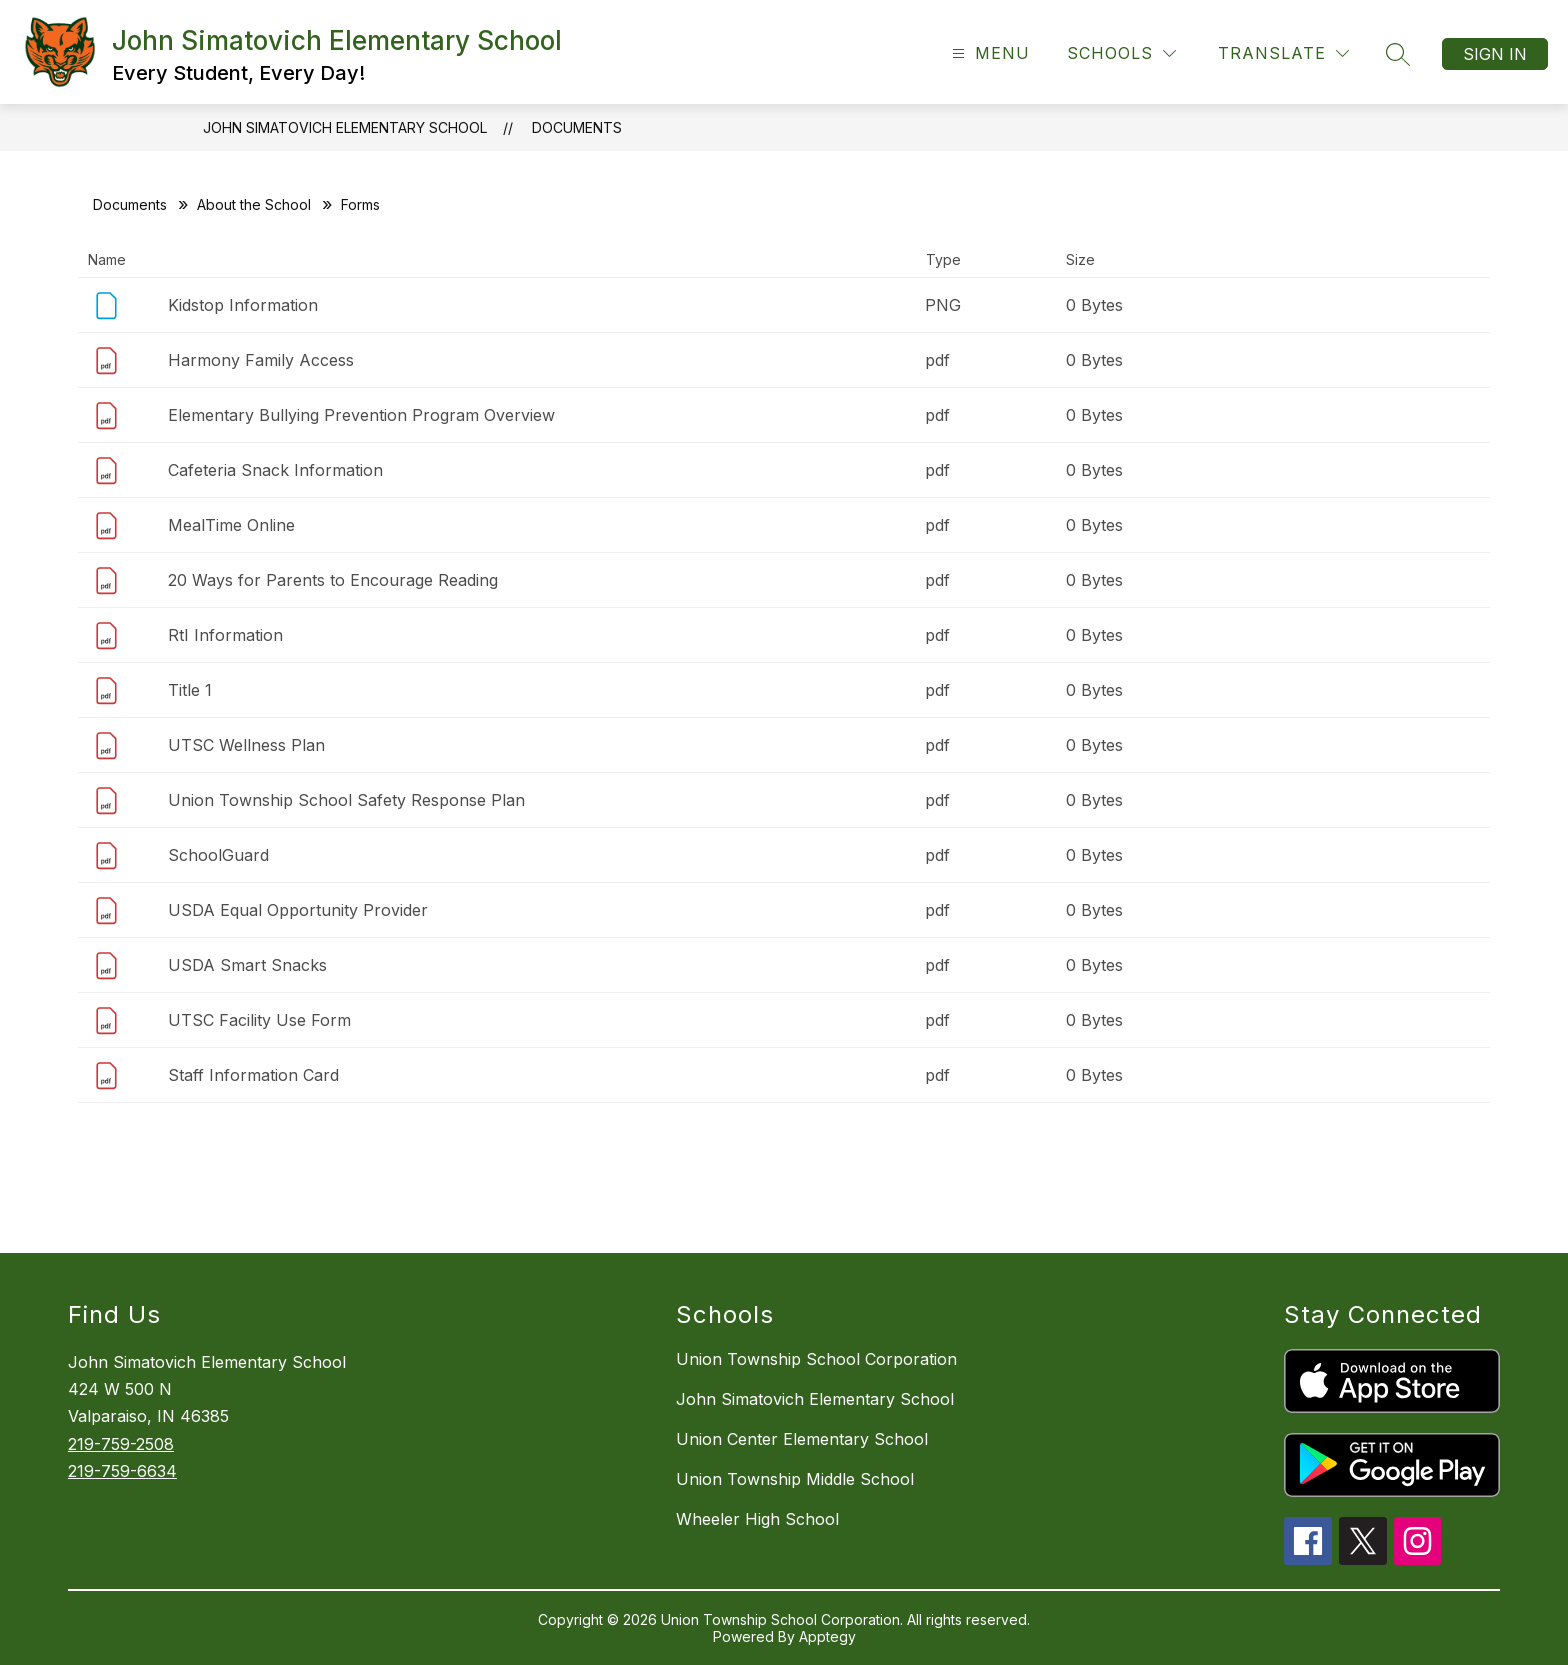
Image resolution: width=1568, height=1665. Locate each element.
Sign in (1495, 54)
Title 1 (190, 690)
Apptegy (827, 1636)
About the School (254, 204)
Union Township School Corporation (816, 1359)
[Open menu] (988, 53)
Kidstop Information (243, 305)
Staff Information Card (253, 1075)
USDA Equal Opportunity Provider (298, 910)
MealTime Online (231, 525)
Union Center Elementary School (802, 1439)
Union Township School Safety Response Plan (346, 800)
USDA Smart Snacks (247, 965)
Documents (577, 127)
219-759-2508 (121, 1444)
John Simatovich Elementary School (345, 127)
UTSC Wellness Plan (246, 745)
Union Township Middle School (795, 1479)
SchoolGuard (218, 855)
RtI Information (225, 635)
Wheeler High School (757, 1519)
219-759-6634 (122, 1471)
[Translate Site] (1283, 53)
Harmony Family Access (261, 360)
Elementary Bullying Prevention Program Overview (361, 415)
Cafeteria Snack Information (275, 470)
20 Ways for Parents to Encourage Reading (333, 580)
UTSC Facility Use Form (259, 1020)
